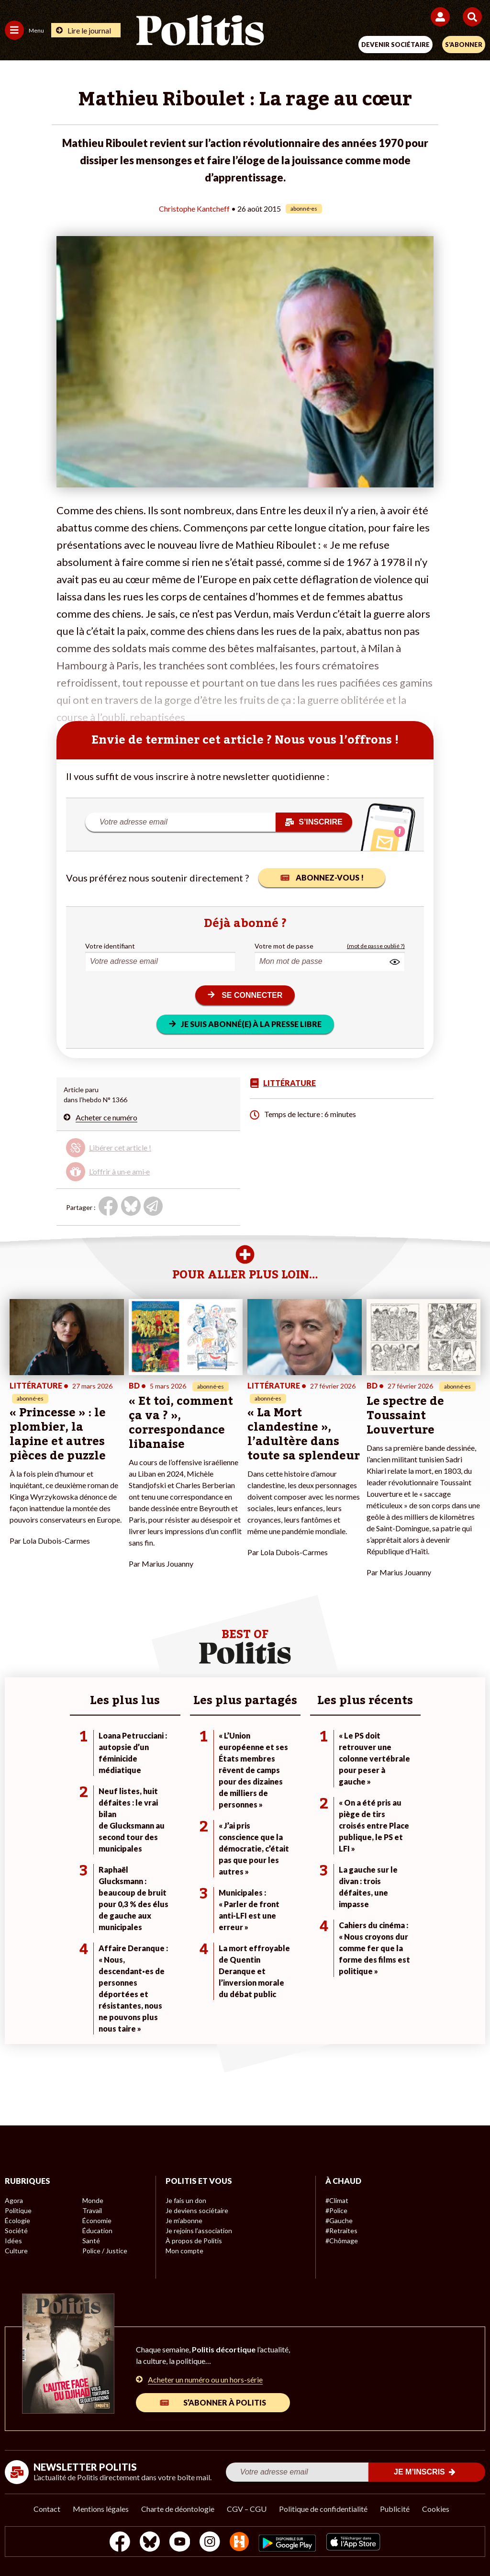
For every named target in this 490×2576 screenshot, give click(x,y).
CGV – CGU (247, 2508)
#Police (336, 2210)
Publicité (395, 2508)
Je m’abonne (184, 2220)
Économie (96, 2220)
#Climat (336, 2200)
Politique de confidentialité (323, 2508)
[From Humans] (239, 2542)
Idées (13, 2241)
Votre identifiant (110, 946)
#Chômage (341, 2241)
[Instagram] (210, 2542)
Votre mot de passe (284, 946)
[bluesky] (150, 2542)
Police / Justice (104, 2251)
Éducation (97, 2230)
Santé (91, 2241)
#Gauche (339, 2220)
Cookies (435, 2508)
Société (16, 2230)
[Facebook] (120, 2542)
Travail (92, 2210)
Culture (16, 2251)
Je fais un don (186, 2200)
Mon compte (184, 2251)
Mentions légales (101, 2508)
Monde (92, 2200)
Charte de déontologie (177, 2508)
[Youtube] (179, 2542)
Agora (14, 2200)
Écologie (17, 2220)
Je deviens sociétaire (197, 2210)
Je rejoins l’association (199, 2230)
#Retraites (341, 2230)
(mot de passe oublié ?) (376, 945)
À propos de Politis (194, 2241)
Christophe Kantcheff (194, 208)
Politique (18, 2210)
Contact (46, 2508)
